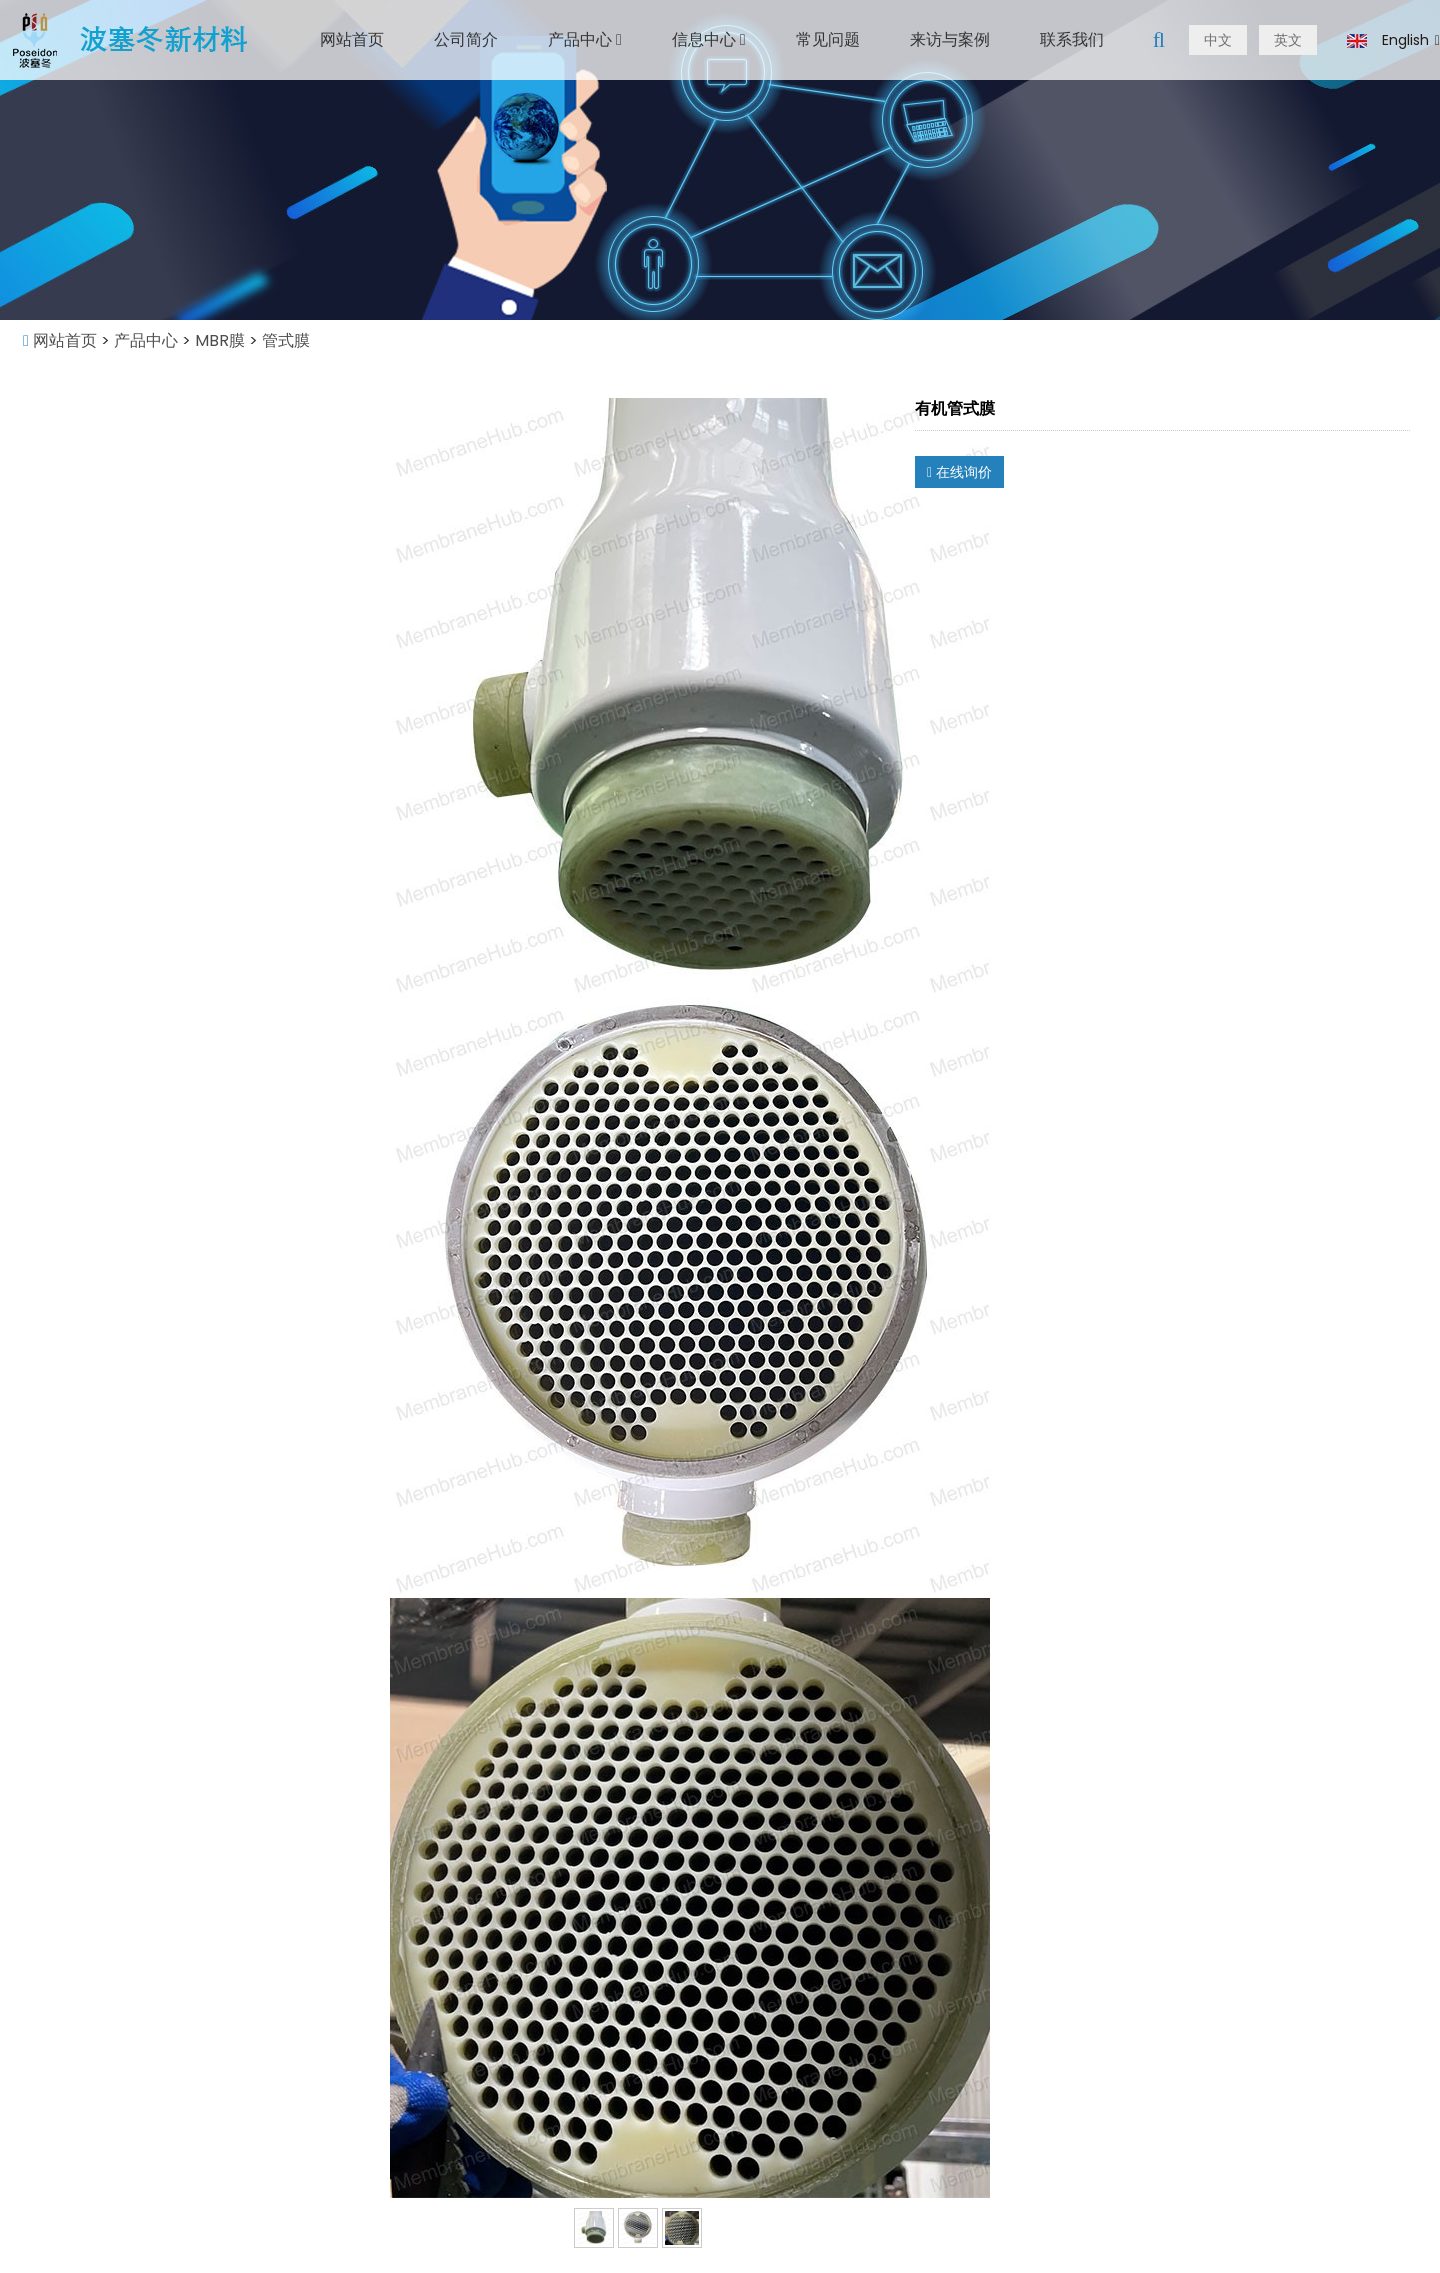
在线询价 (959, 472)
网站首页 (352, 39)
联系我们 (1072, 39)
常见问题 (828, 39)
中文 (1218, 40)
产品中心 (585, 39)
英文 (1288, 40)
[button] (619, 39)
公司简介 (466, 39)
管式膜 (284, 340)
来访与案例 (950, 39)
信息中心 (709, 39)
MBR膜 (220, 340)
